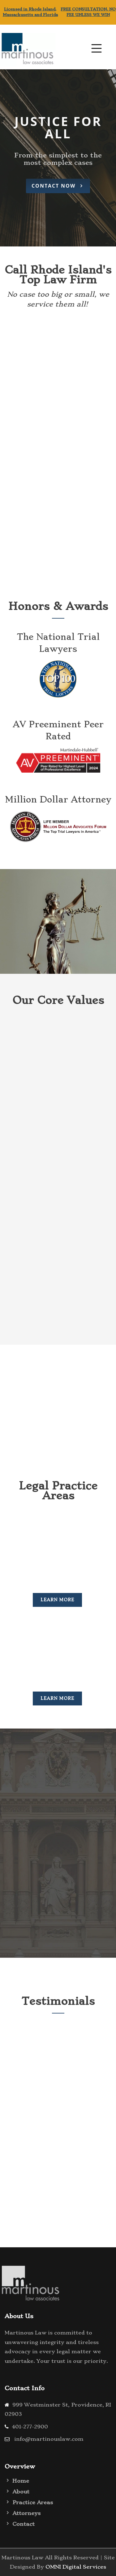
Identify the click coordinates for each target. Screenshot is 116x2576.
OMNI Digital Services (75, 2567)
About (20, 2492)
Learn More (57, 1599)
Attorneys (26, 2513)
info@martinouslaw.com (49, 2439)
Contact (23, 2524)
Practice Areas (32, 2502)
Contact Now (57, 185)
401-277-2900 (30, 2427)
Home (20, 2481)
